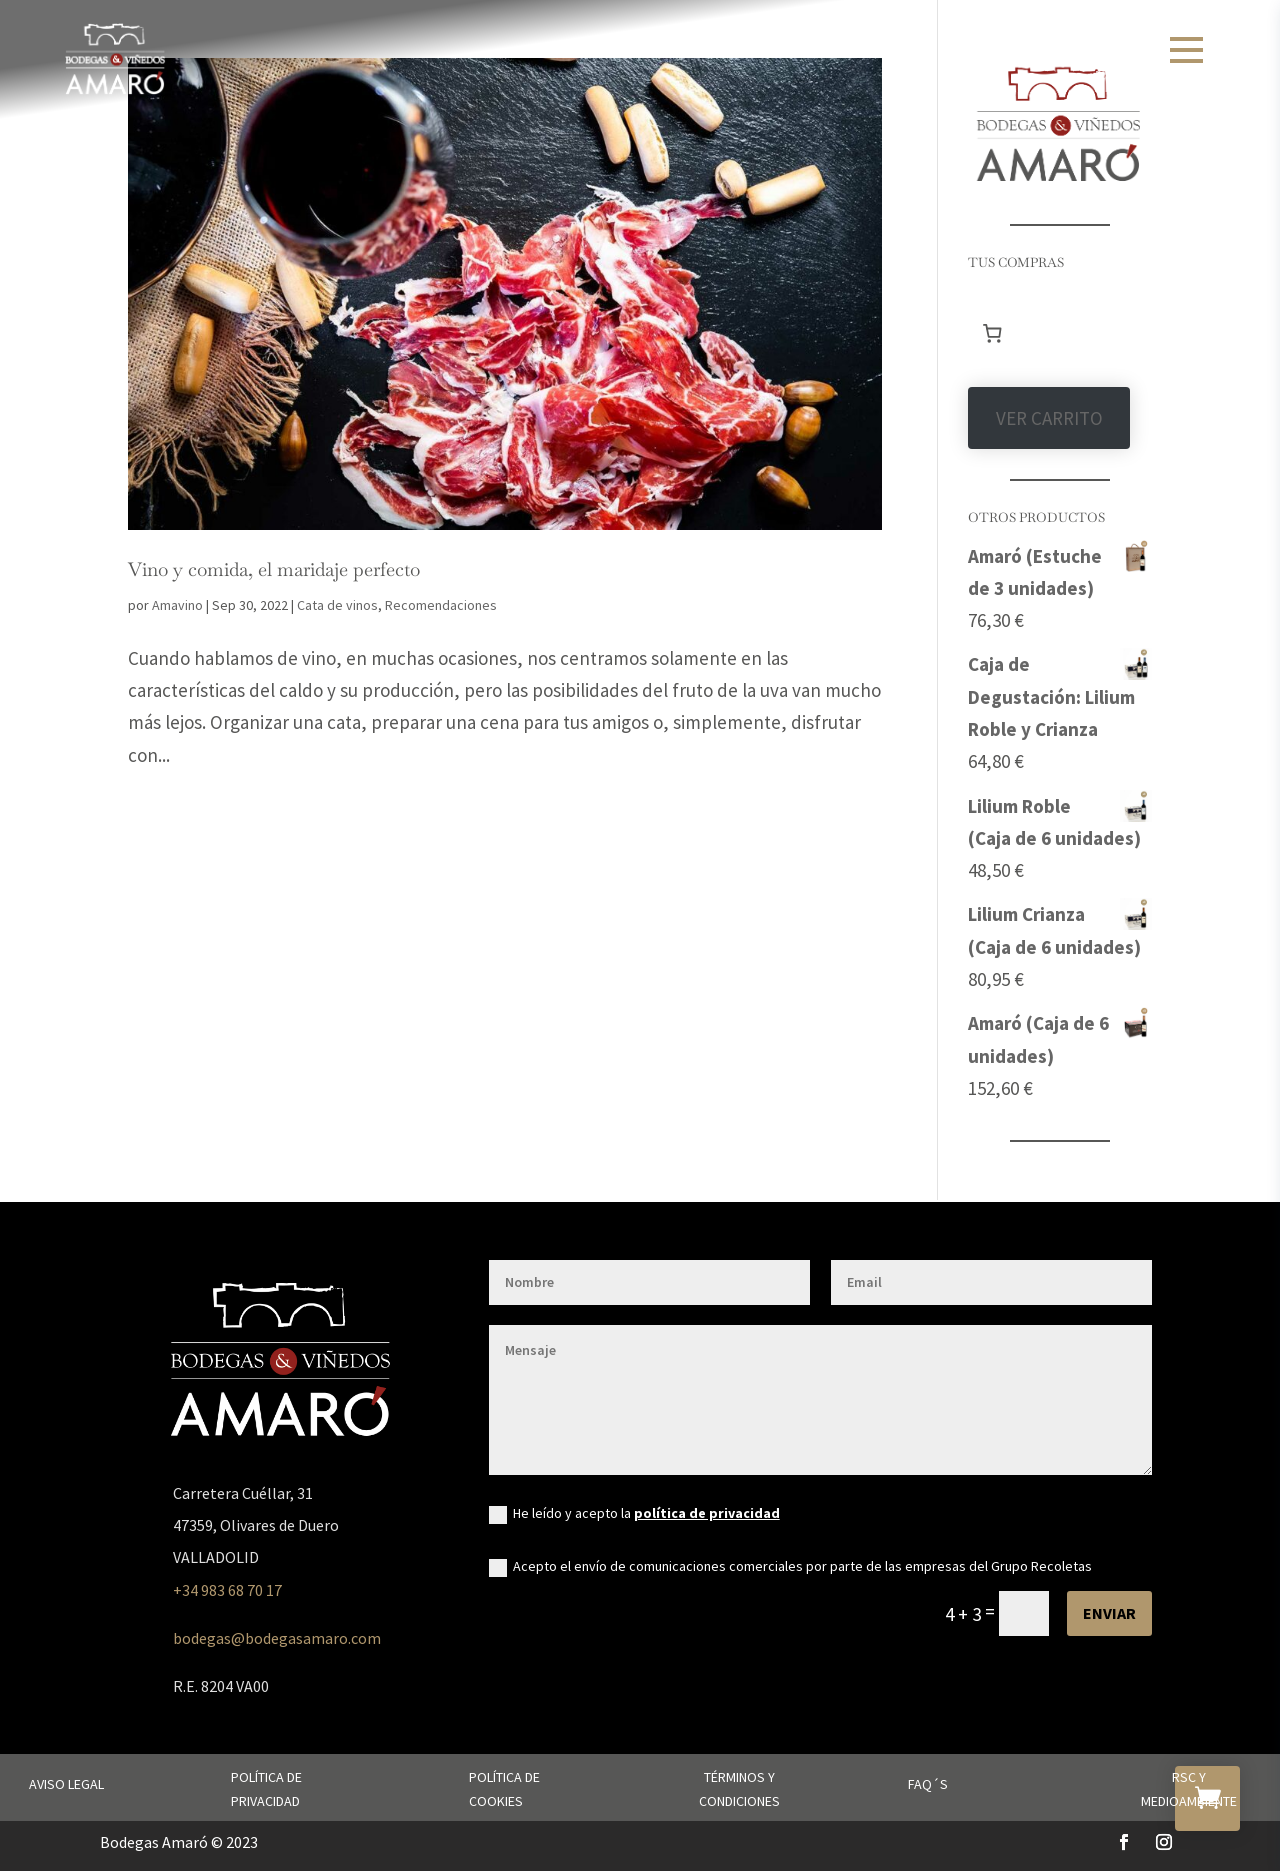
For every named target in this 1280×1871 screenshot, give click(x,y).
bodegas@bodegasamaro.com (277, 1638)
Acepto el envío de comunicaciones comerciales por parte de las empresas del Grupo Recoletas (790, 1567)
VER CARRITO (1049, 418)
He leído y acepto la (634, 1514)
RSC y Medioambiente (1189, 1789)
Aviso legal (66, 1784)
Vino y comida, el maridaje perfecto (274, 569)
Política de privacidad (266, 1789)
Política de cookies (504, 1789)
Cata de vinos (337, 605)
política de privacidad (707, 1513)
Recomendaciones (441, 605)
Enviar (1109, 1613)
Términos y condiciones (739, 1789)
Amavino (177, 605)
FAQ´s (928, 1784)
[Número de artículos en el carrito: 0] (992, 333)
